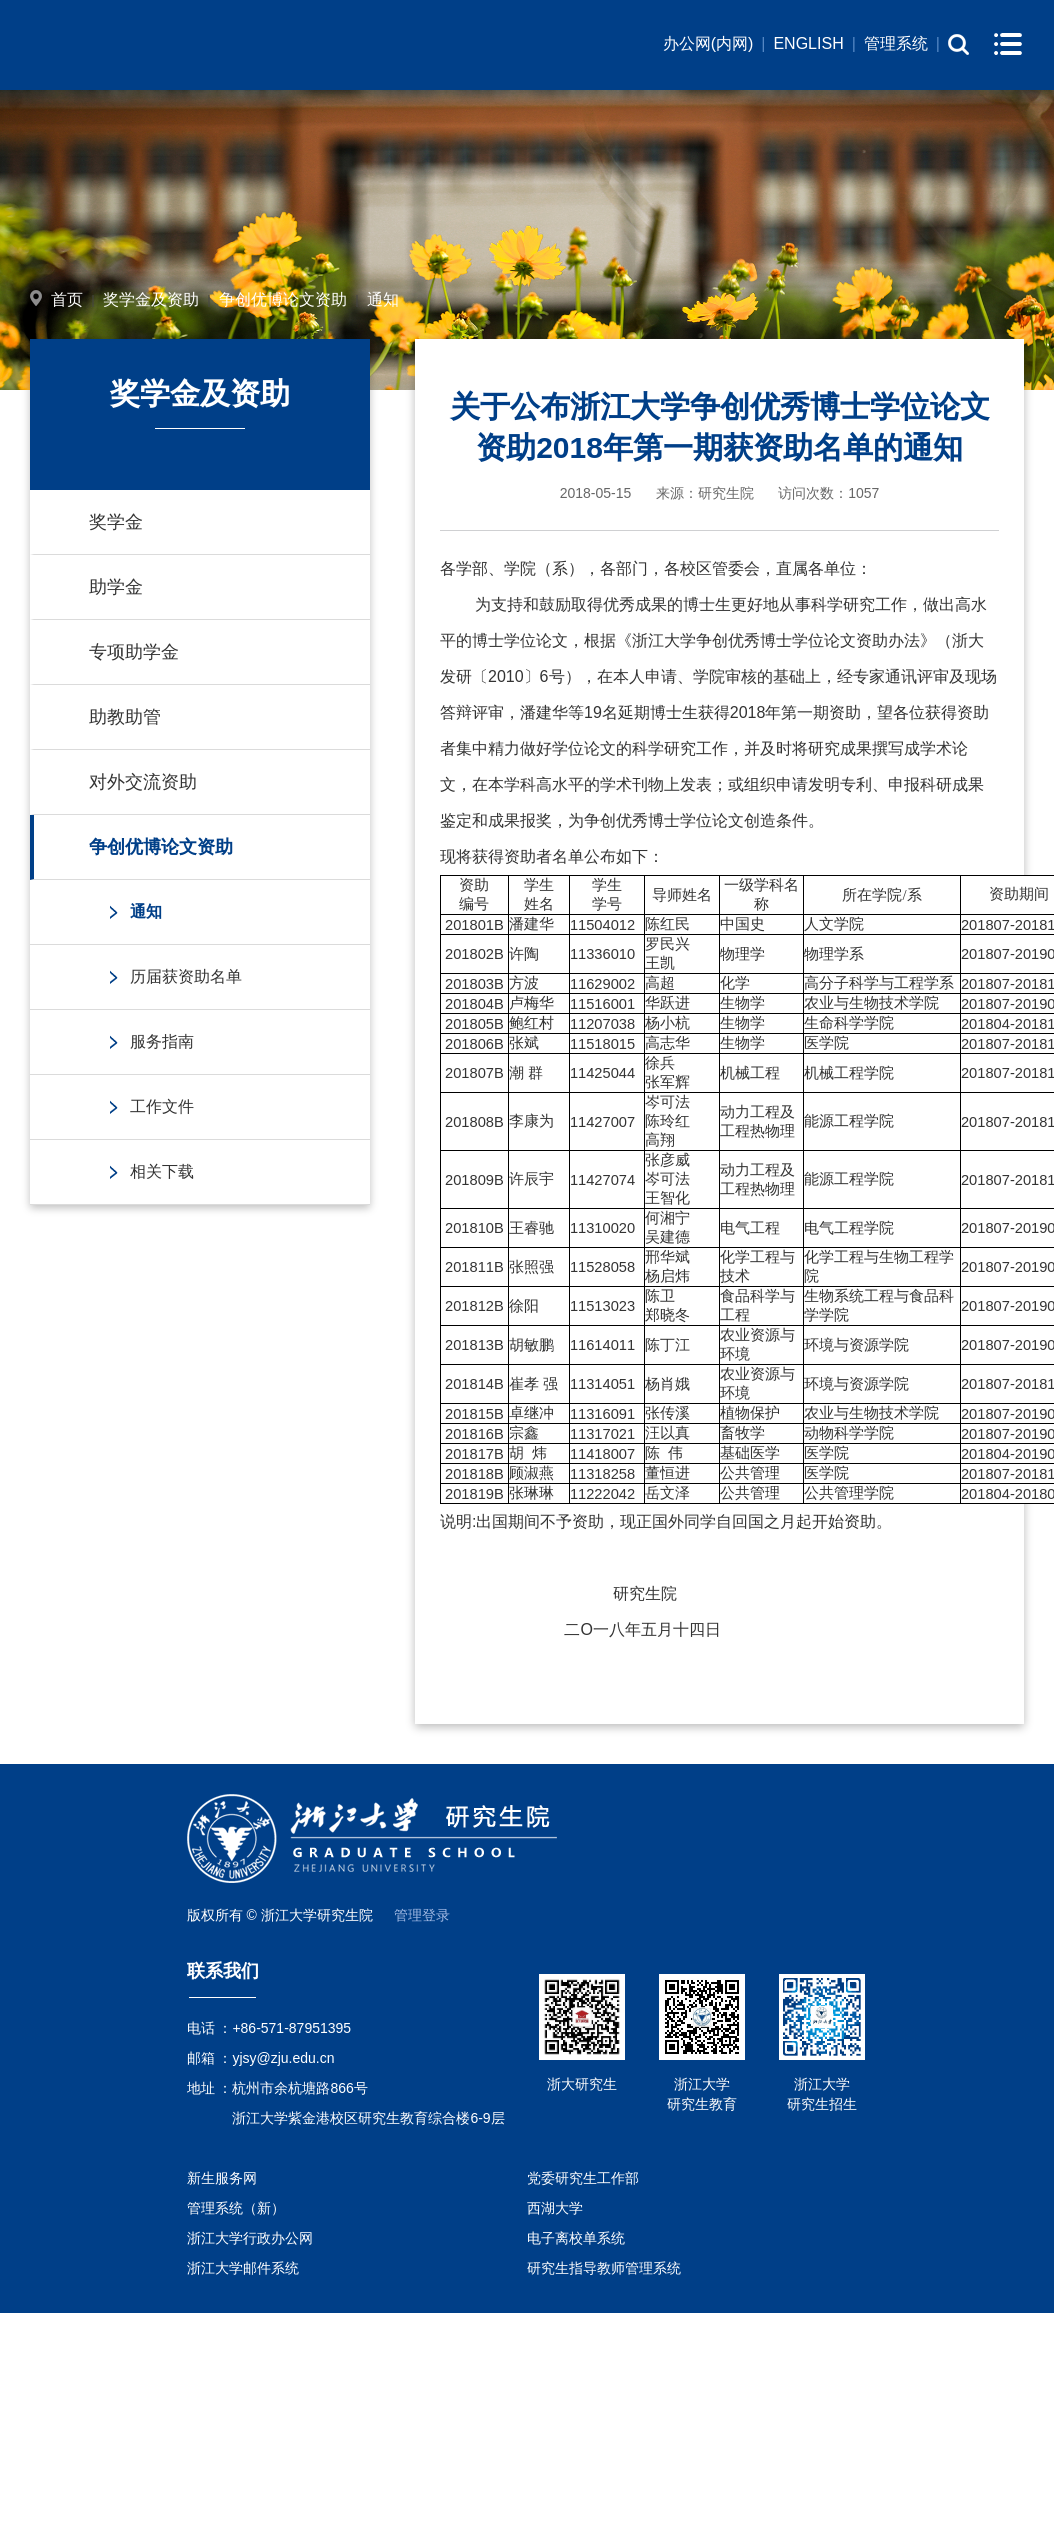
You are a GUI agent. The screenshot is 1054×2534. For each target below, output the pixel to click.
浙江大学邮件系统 (243, 2268)
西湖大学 (555, 2208)
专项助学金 (134, 652)
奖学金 (116, 522)
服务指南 (162, 1041)
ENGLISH (808, 43)
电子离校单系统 (576, 2238)
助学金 (116, 587)
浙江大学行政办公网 (250, 2238)
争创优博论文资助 (283, 299)
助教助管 (125, 717)
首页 (67, 299)
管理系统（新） (236, 2208)
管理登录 (422, 1915)
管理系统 (896, 43)
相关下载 (162, 1171)
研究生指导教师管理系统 (604, 2268)
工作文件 (162, 1106)
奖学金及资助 (151, 299)
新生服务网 (222, 2178)
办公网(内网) (708, 43)
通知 (383, 299)
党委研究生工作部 (583, 2178)
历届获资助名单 (186, 976)
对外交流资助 (143, 782)
